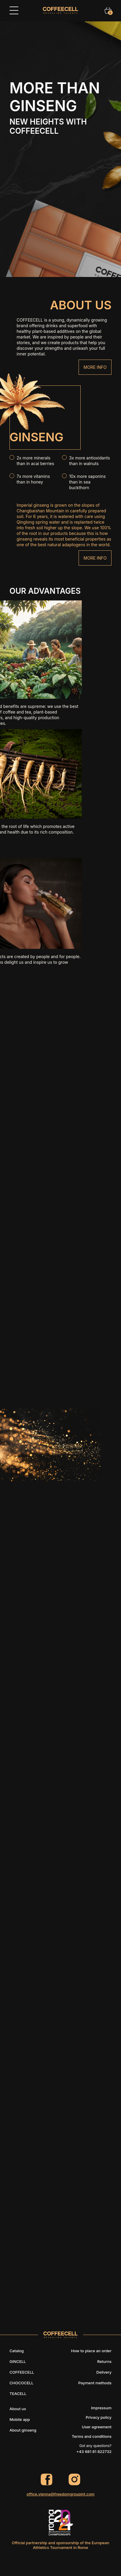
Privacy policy (99, 2417)
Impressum (101, 2407)
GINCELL (17, 2361)
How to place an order (91, 2350)
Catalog (16, 2350)
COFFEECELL (21, 2372)
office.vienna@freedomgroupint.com (60, 2494)
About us (17, 2408)
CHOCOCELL (21, 2382)
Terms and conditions (92, 2436)
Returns (104, 2361)
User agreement (97, 2426)
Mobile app (19, 2419)
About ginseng (22, 2430)
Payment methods (95, 2382)
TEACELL (17, 2393)
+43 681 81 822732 (94, 2451)
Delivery (104, 2372)
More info (95, 367)
